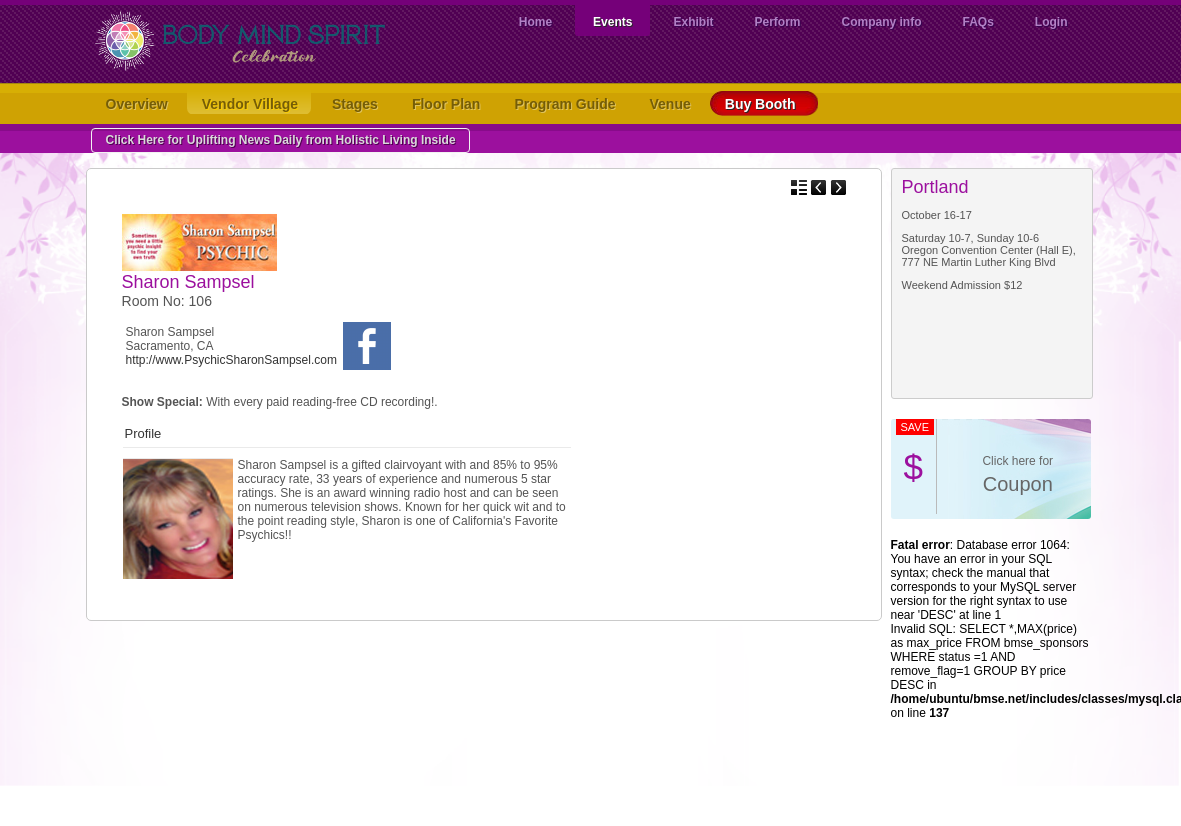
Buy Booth (764, 104)
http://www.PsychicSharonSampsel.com (231, 360)
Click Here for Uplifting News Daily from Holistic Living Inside (281, 140)
